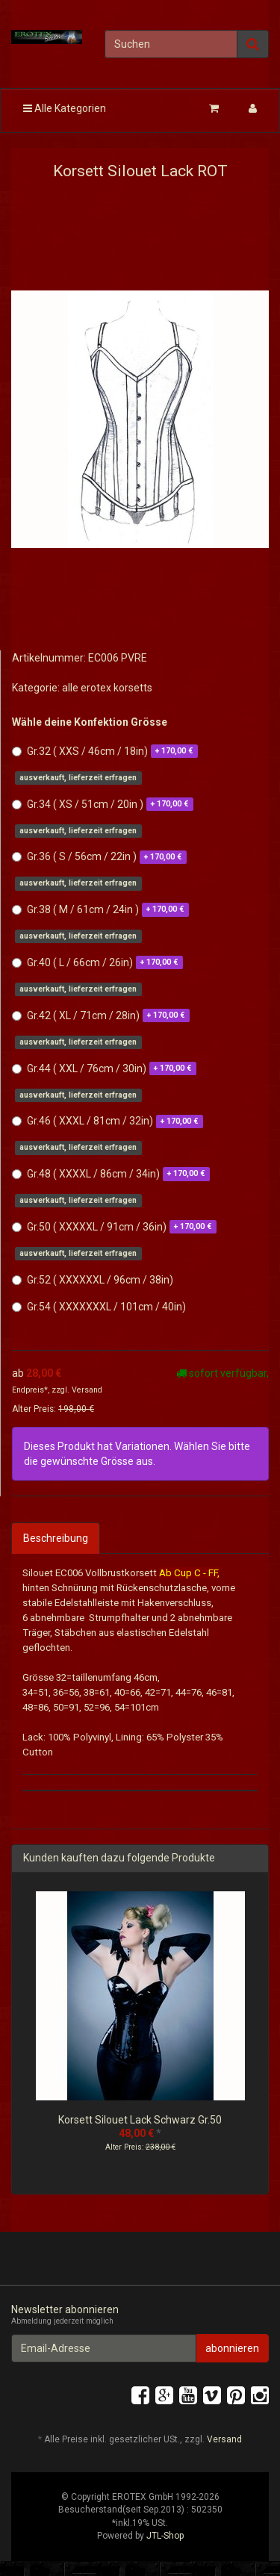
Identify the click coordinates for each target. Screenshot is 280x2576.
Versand (87, 1390)
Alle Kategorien (64, 108)
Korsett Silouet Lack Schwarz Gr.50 (140, 2120)
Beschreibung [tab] (55, 1538)
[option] (140, 2033)
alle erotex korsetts (107, 688)
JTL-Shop (165, 2535)
